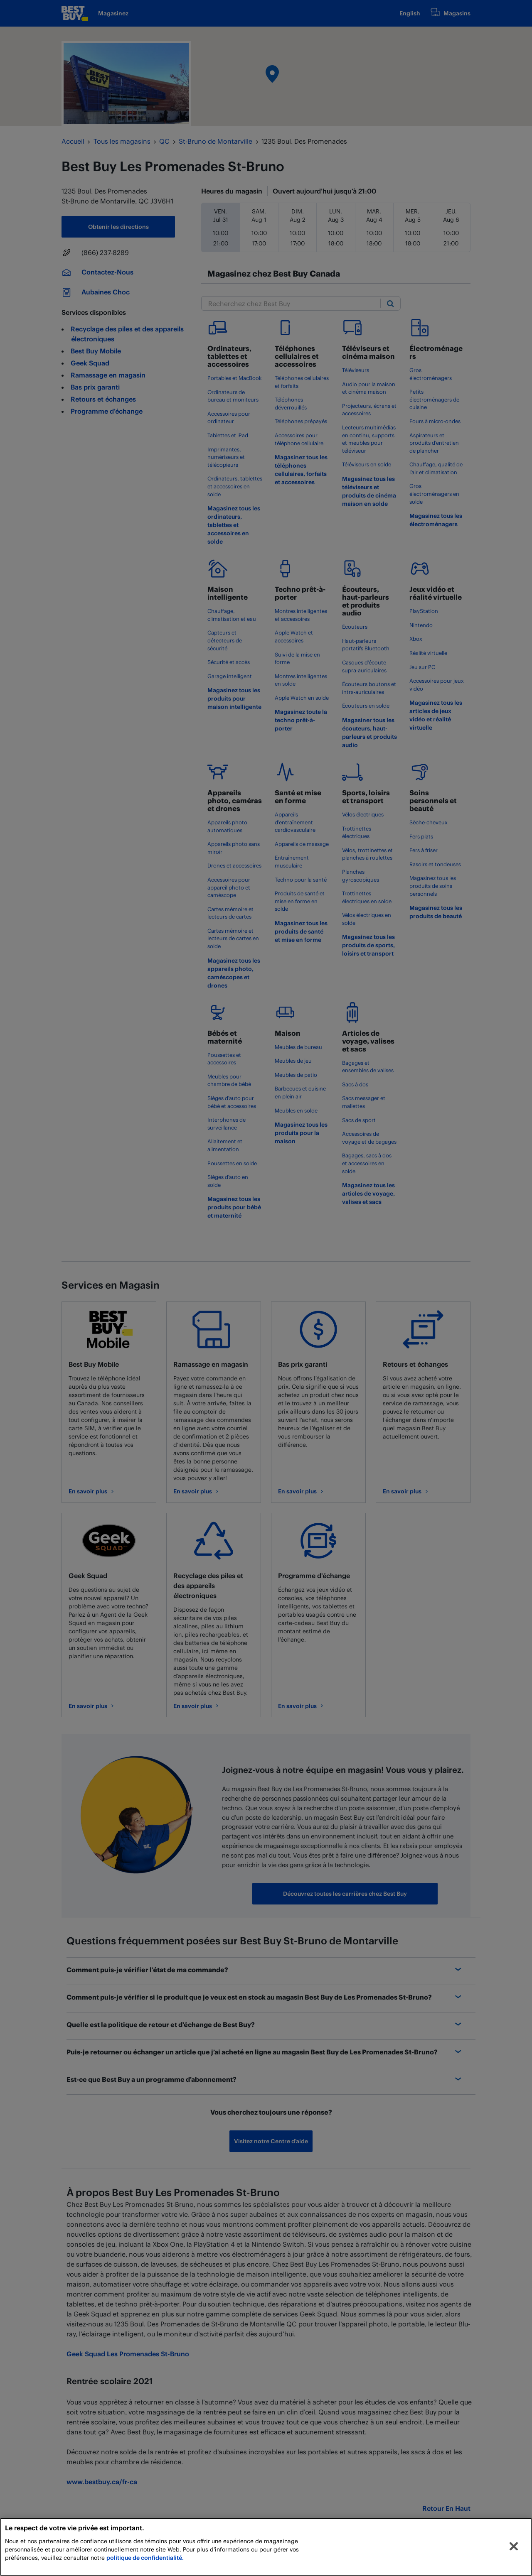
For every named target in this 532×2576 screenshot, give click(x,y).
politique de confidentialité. (145, 2557)
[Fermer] (514, 2546)
